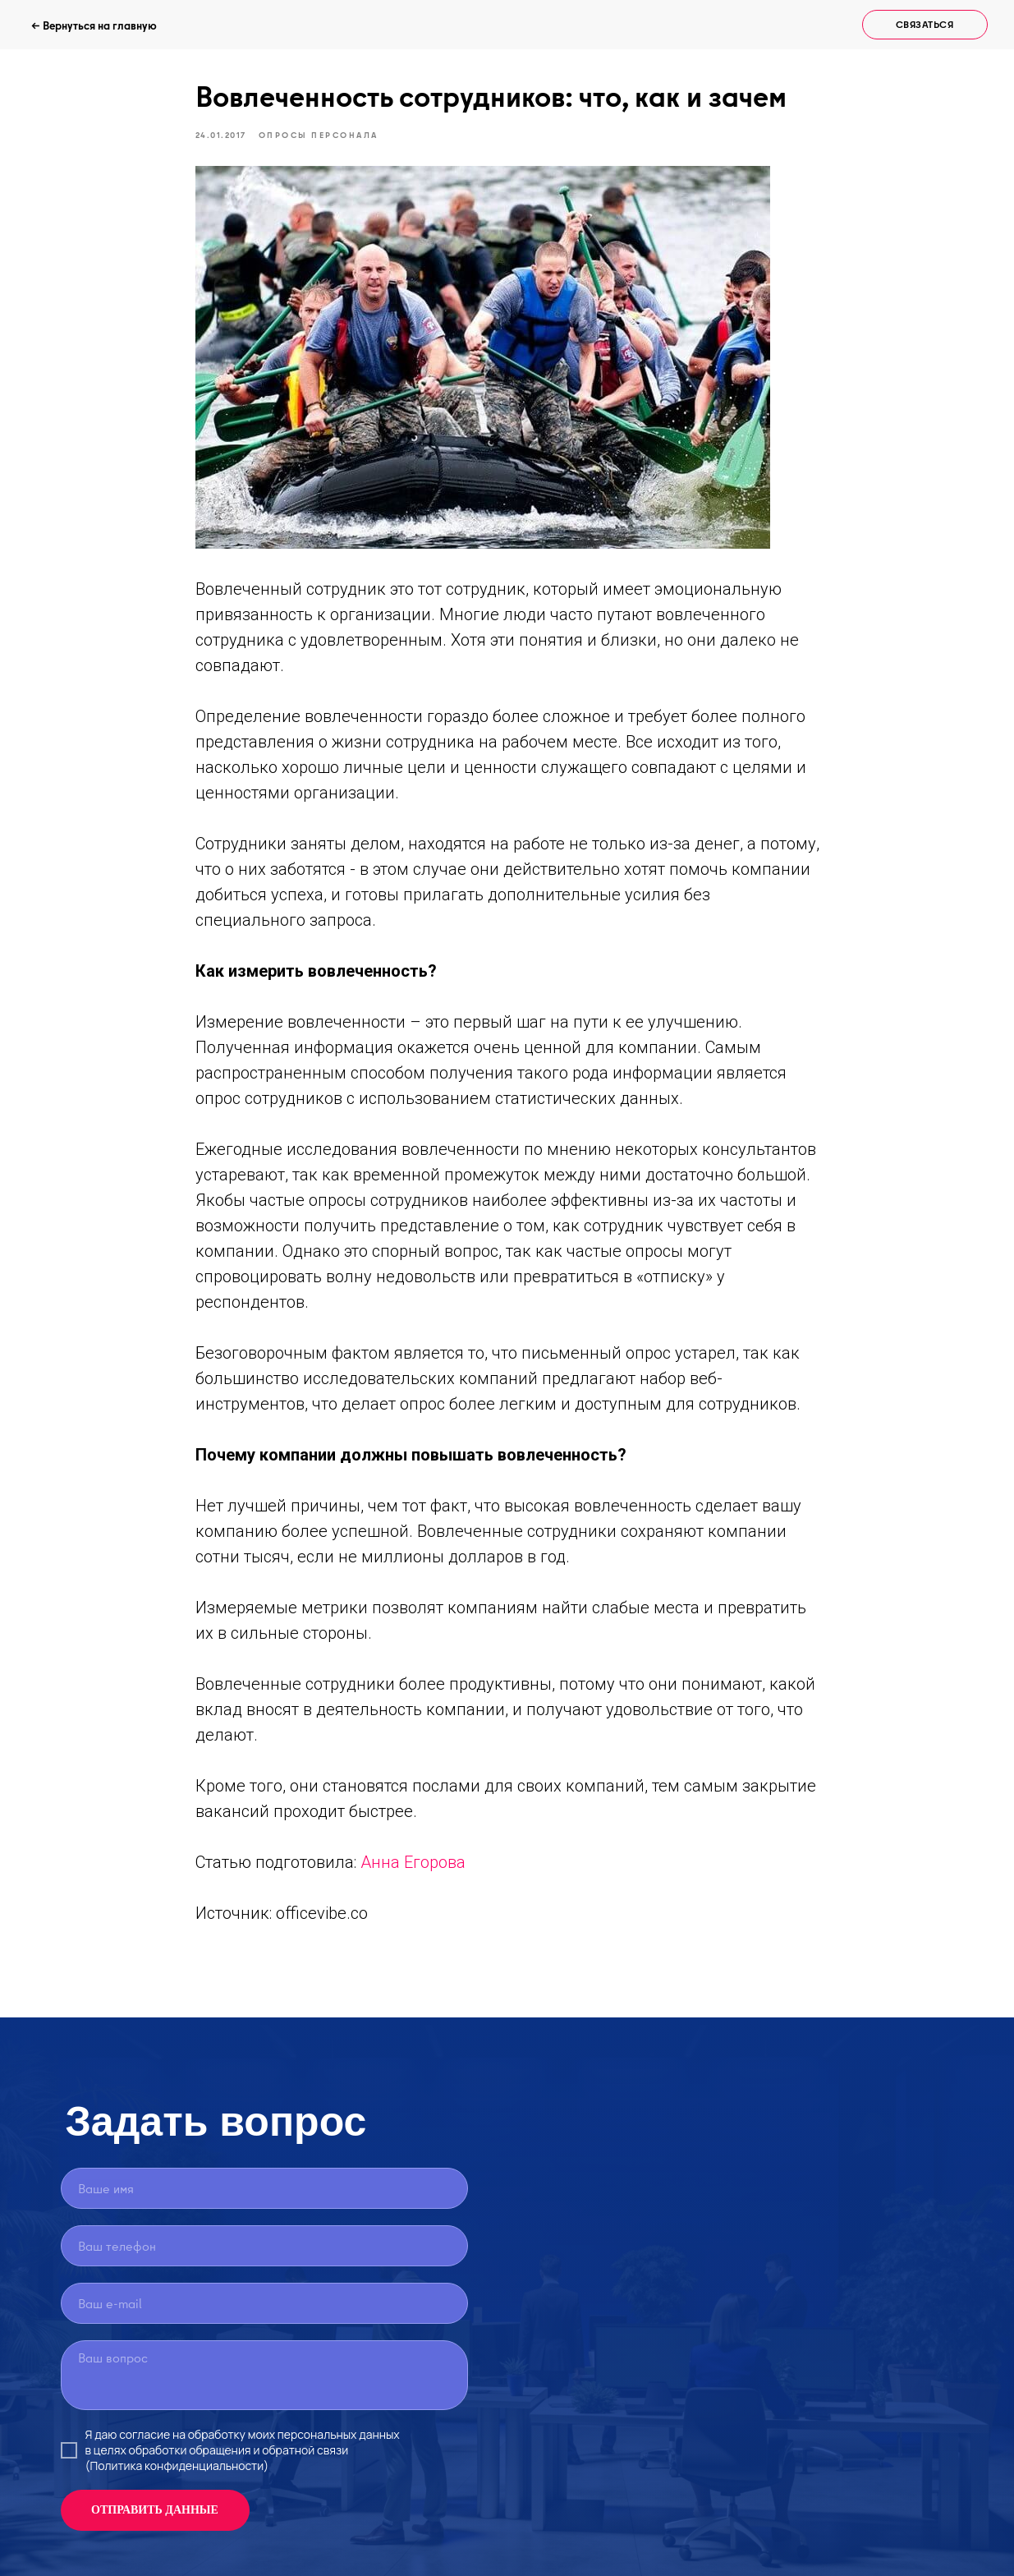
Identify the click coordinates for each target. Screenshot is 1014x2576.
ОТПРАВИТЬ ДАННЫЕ (154, 2510)
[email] (264, 2303)
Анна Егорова (413, 1862)
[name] (264, 2188)
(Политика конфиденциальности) (177, 2465)
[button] (925, 24)
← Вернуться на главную (94, 25)
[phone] (264, 2245)
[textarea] (264, 2375)
